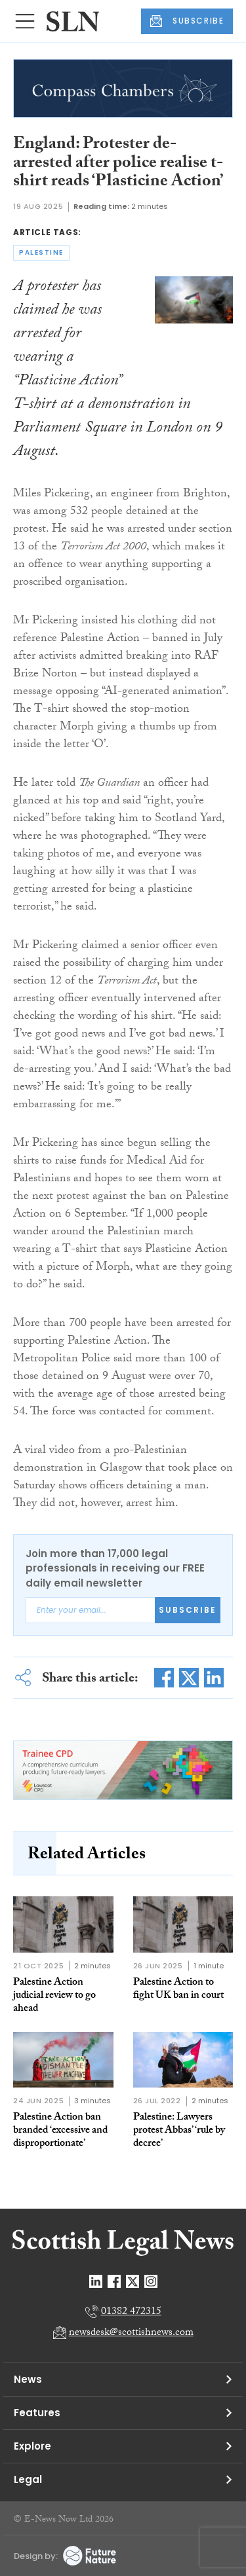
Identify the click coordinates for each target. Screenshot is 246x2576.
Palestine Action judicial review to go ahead (54, 1996)
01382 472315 (131, 2312)
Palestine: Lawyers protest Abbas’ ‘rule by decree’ (179, 2131)
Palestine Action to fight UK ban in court (178, 1989)
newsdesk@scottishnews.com (131, 2333)
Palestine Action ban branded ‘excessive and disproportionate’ (60, 2131)
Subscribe (187, 1609)
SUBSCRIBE (187, 21)
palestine (41, 252)
